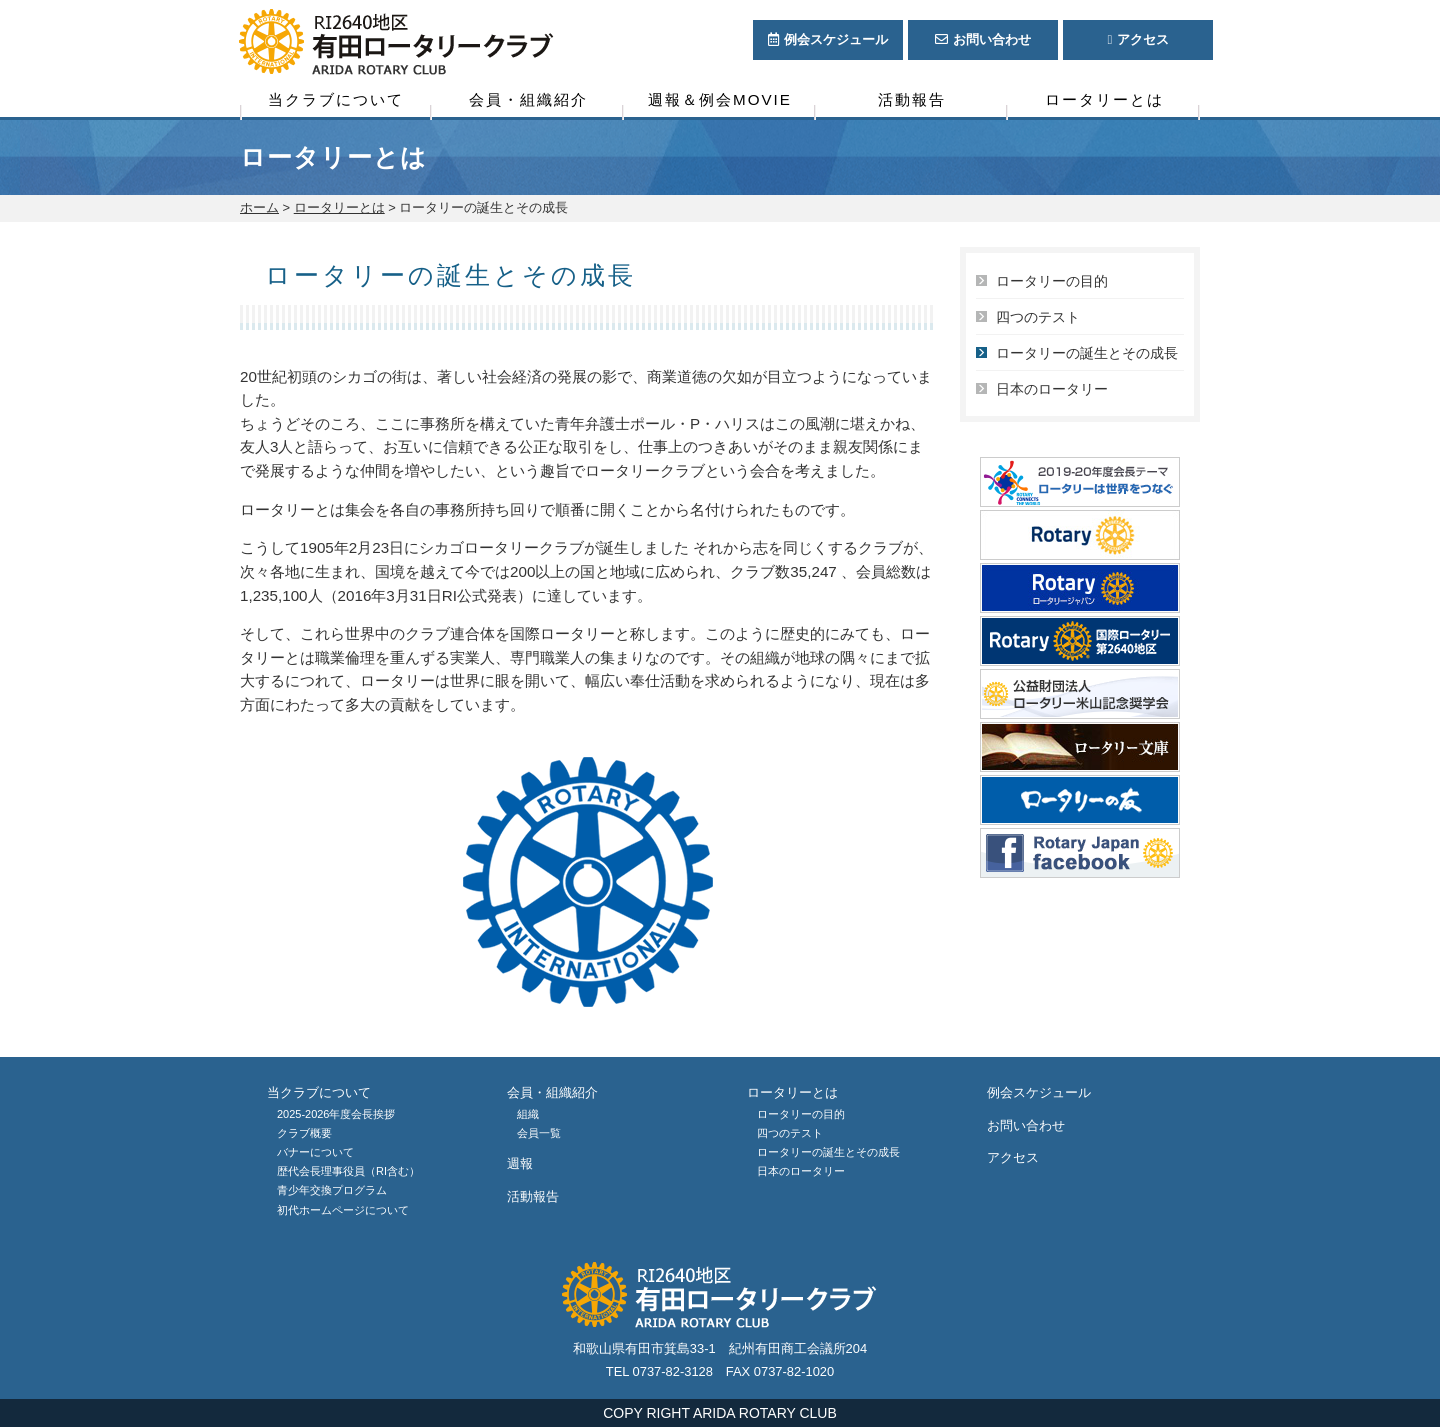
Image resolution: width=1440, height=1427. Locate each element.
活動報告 (912, 99)
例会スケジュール (1039, 1092)
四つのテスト (1038, 317)
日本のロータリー (1052, 389)
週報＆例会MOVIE (720, 99)
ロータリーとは (1104, 99)
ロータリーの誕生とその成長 (1087, 353)
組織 (528, 1114)
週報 (520, 1163)
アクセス (1013, 1157)
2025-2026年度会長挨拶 (336, 1114)
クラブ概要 (304, 1133)
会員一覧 (539, 1133)
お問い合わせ (1026, 1125)
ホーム (259, 207)
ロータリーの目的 (1052, 281)
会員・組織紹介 (528, 99)
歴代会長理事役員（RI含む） (348, 1171)
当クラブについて (336, 99)
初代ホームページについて (343, 1210)
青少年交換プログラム (332, 1190)
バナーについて (315, 1152)
